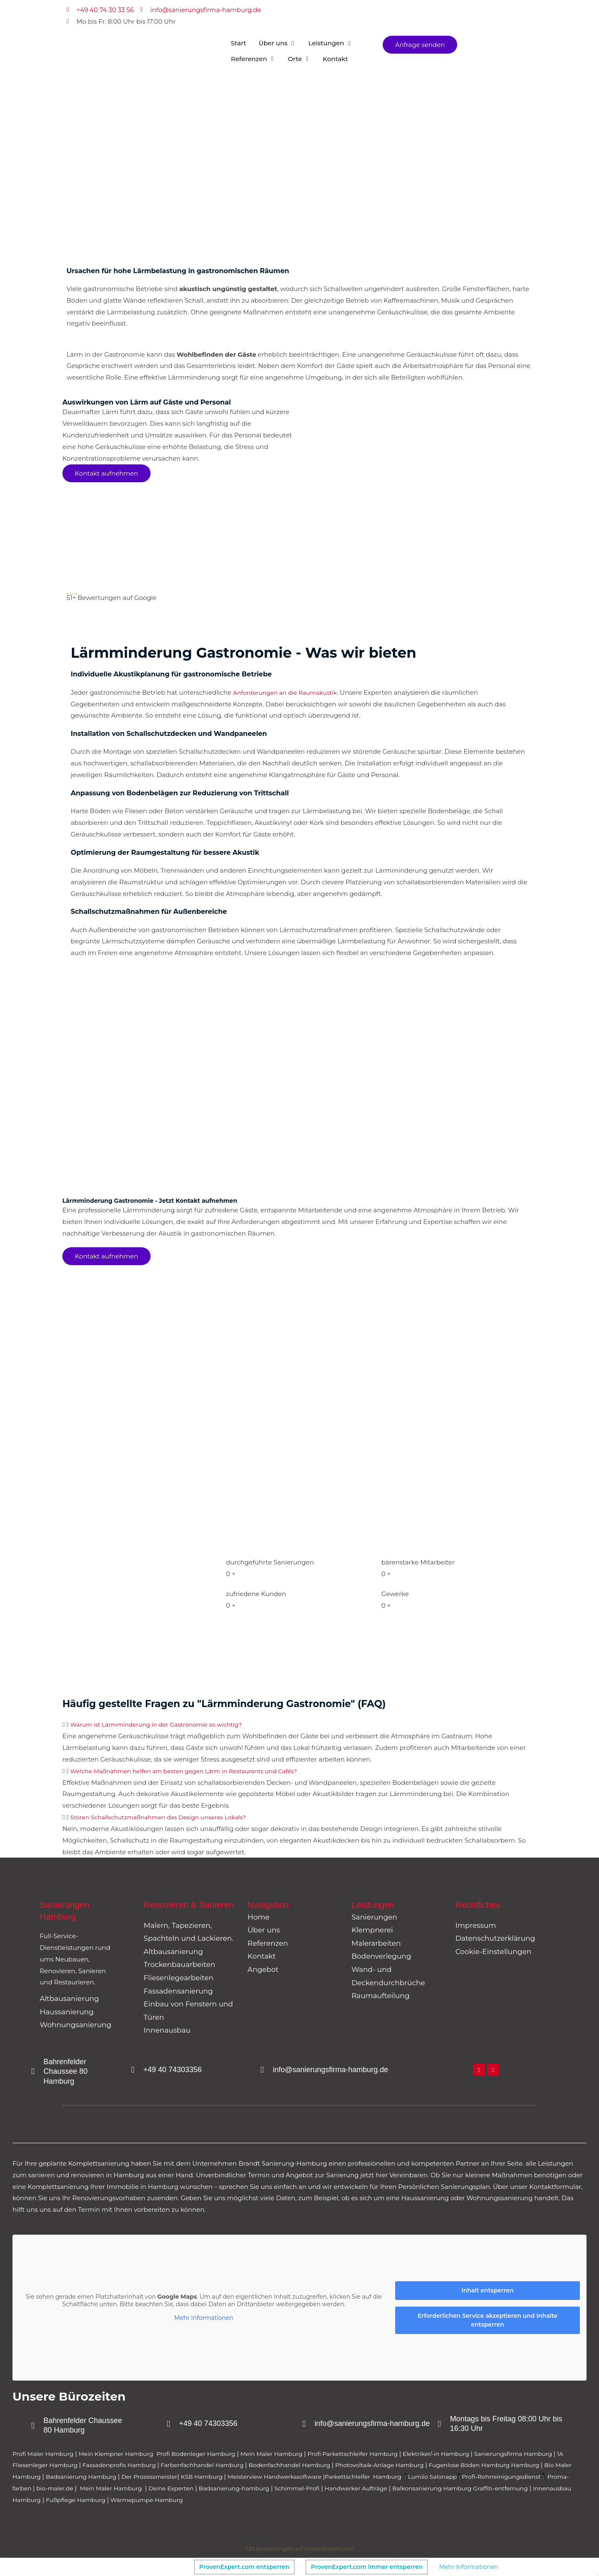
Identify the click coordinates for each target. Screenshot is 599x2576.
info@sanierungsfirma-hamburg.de (332, 2069)
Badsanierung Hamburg (186, 2476)
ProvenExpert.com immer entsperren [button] (367, 2567)
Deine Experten (332, 2488)
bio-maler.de (207, 2488)
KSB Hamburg (315, 2476)
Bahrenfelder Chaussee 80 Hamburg (68, 2071)
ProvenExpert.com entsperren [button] (244, 2567)
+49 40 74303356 (175, 2069)
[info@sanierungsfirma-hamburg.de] (263, 2070)
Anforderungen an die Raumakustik (289, 692)
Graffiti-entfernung (129, 2500)
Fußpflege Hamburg (275, 2500)
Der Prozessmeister (258, 2476)
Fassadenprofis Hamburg (172, 2465)
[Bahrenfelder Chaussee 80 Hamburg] (34, 2071)
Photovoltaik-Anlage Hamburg (452, 2465)
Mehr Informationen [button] (203, 2318)
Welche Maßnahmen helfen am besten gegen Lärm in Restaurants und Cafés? (192, 1771)
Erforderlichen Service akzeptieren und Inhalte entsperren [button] (487, 2320)
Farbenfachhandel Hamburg (261, 2465)
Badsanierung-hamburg (400, 2488)
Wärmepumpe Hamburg (351, 2500)
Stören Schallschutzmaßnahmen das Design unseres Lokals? (165, 1817)
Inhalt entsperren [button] (487, 2290)
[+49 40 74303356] (134, 2070)
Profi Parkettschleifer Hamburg (378, 2454)
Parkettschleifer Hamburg (488, 2476)
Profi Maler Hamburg (45, 2454)
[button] (299, 1724)
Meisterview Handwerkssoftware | (394, 2476)
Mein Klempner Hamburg (124, 2454)
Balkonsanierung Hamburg (55, 2500)
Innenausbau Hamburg (201, 2500)
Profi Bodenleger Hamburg (209, 2454)
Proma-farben (161, 2488)
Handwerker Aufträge (530, 2488)
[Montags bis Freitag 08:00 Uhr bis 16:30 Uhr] (440, 2423)
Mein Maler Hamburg (290, 2454)
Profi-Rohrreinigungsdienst (89, 2488)
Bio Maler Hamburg (112, 2476)
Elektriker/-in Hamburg (468, 2454)
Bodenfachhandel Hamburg (356, 2465)
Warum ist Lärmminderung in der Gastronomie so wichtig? (163, 1724)
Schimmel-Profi (467, 2488)
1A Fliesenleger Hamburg (88, 2465)
